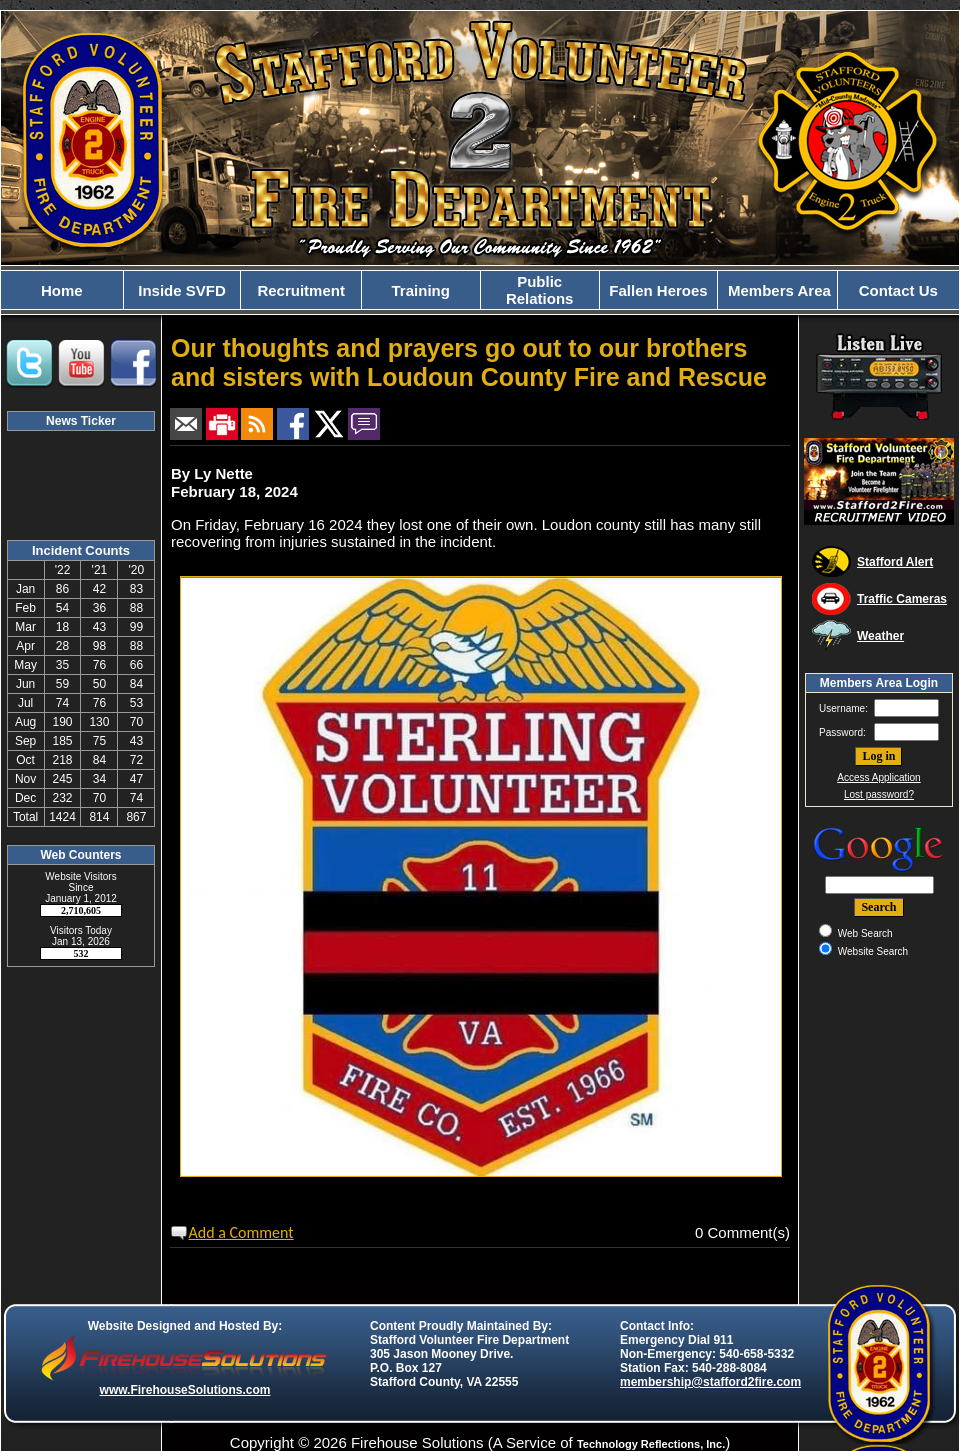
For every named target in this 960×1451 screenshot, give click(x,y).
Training (421, 290)
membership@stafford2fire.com (710, 1382)
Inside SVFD (182, 290)
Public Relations (540, 290)
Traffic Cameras (902, 599)
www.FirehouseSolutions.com (185, 1390)
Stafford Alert (895, 562)
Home (62, 290)
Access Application (878, 777)
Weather (880, 636)
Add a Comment (241, 1232)
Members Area (777, 290)
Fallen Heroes (658, 290)
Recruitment (301, 290)
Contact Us (898, 290)
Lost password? (879, 794)
